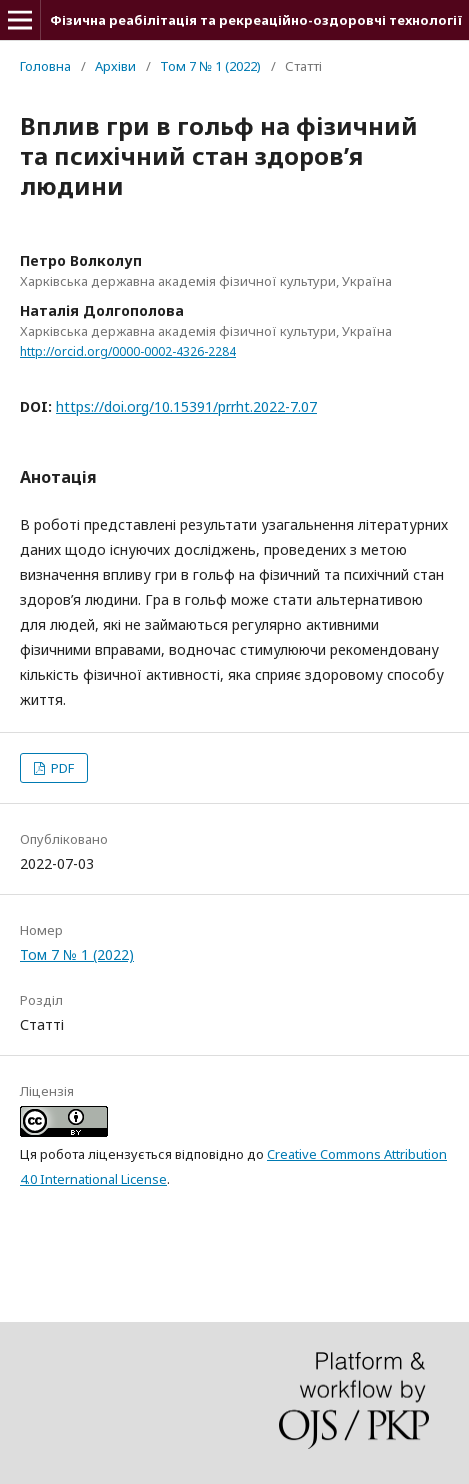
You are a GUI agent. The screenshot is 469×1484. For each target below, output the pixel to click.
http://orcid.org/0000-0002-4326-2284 (128, 351)
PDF (61, 768)
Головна (45, 66)
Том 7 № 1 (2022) (210, 66)
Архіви (115, 66)
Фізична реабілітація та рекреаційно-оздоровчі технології (256, 20)
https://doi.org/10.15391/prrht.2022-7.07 (186, 406)
